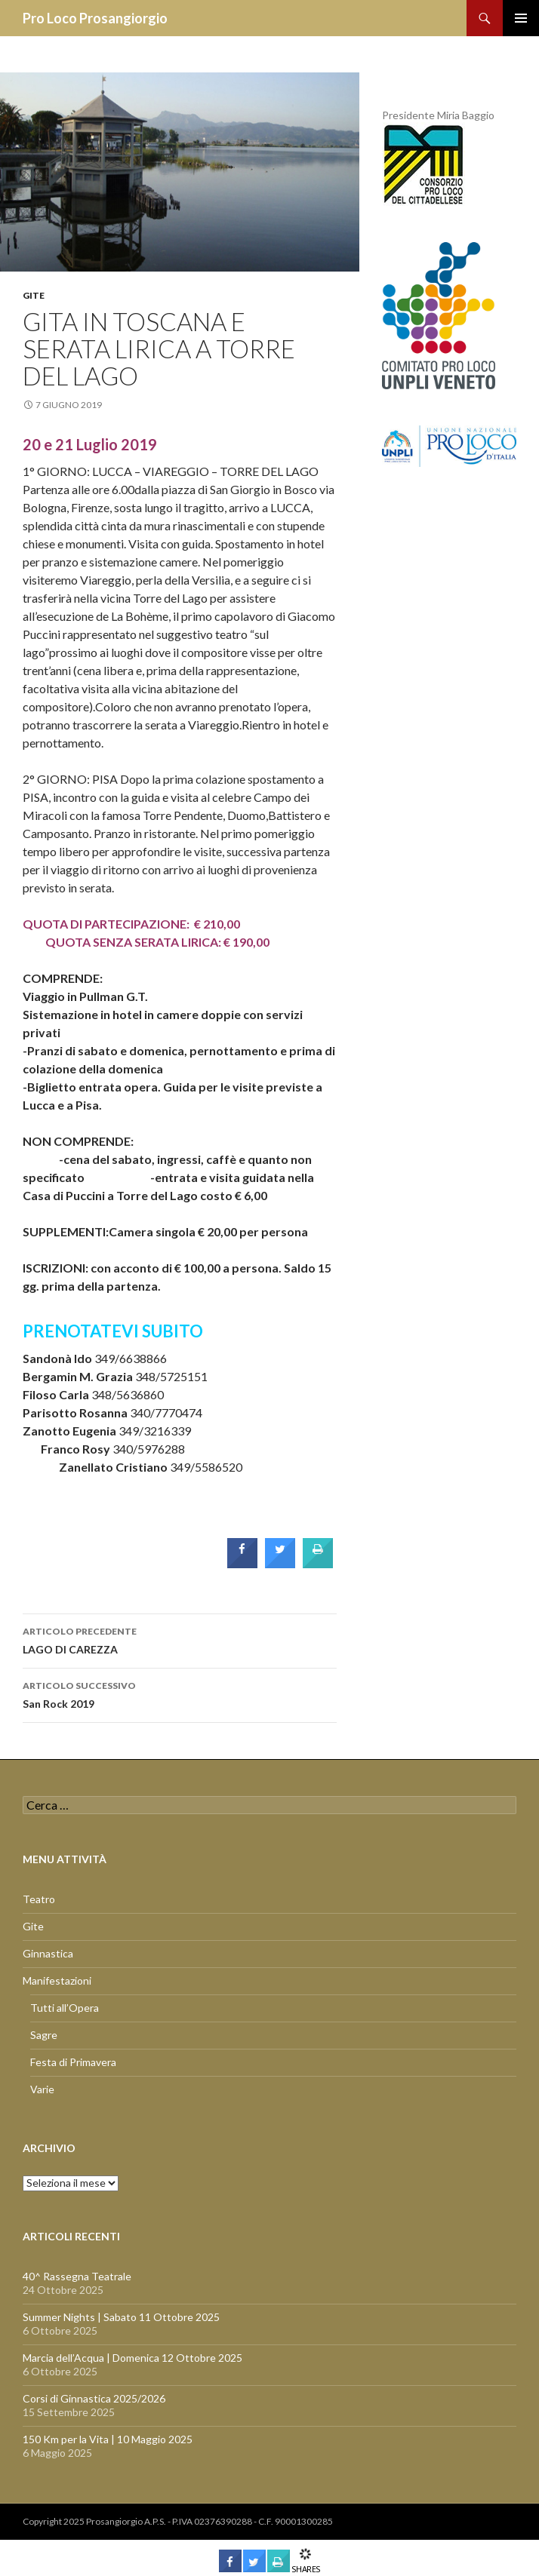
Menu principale (521, 18)
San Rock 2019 (180, 1693)
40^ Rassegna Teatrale (77, 2276)
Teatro (39, 1899)
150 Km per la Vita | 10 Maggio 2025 (107, 2439)
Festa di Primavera (73, 2062)
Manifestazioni (57, 1980)
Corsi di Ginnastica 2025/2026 (94, 2398)
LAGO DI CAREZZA (180, 1639)
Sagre (43, 2034)
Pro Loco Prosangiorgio (95, 18)
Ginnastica (48, 1953)
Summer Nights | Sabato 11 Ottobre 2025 (121, 2316)
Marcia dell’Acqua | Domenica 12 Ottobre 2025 (132, 2357)
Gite (34, 295)
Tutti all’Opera (64, 2007)
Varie (42, 2089)
